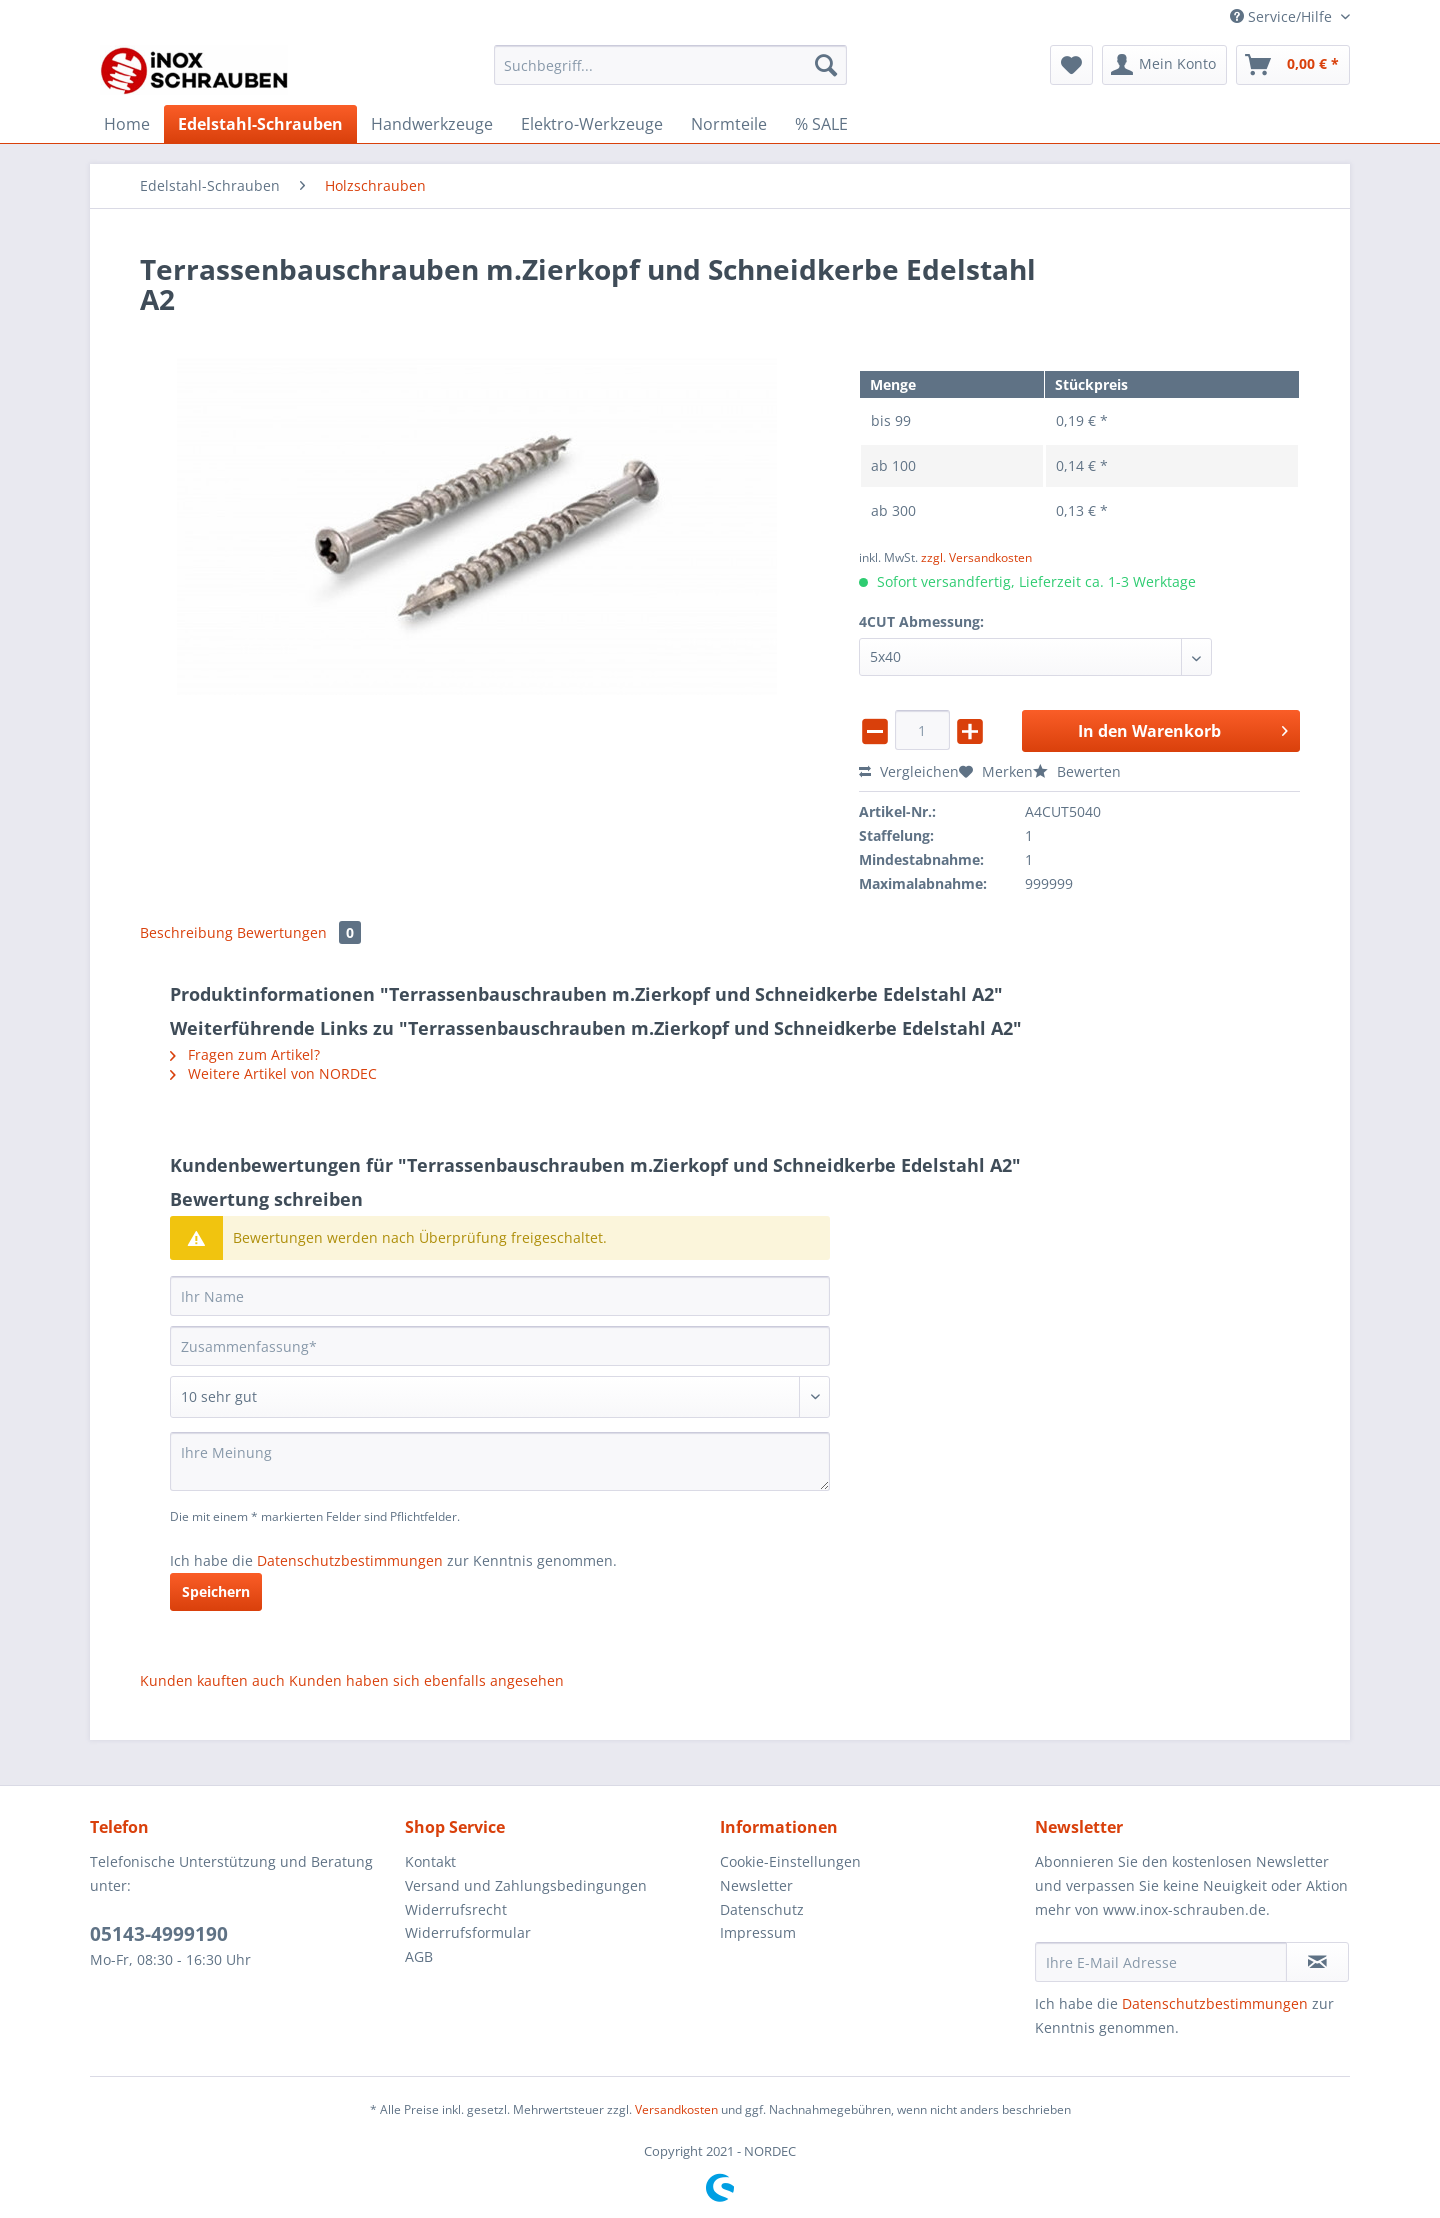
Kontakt (430, 1861)
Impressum (758, 1932)
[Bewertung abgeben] (500, 1397)
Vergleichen (909, 771)
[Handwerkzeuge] (432, 124)
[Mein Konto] (1164, 65)
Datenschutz (762, 1909)
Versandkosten (676, 2109)
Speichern (216, 1591)
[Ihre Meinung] (500, 1461)
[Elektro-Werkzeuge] (592, 124)
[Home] (127, 124)
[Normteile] (729, 124)
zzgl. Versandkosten (976, 557)
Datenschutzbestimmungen (350, 1560)
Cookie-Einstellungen (790, 1861)
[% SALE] (821, 124)
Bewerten (1077, 771)
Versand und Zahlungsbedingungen (526, 1885)
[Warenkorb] (1293, 65)
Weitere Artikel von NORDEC (273, 1073)
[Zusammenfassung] (500, 1346)
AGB (419, 1956)
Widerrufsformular (468, 1932)
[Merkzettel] (1071, 65)
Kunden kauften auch (212, 1680)
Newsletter (756, 1885)
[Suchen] (826, 65)
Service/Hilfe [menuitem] (1283, 16)
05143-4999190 (159, 1934)
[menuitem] (670, 74)
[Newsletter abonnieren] (1317, 1962)
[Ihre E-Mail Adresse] (1161, 1962)
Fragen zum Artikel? (245, 1054)
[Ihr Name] (500, 1296)
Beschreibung (186, 932)
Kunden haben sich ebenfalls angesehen (426, 1680)
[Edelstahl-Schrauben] (260, 124)
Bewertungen (299, 932)
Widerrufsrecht (456, 1909)
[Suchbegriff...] (670, 65)
